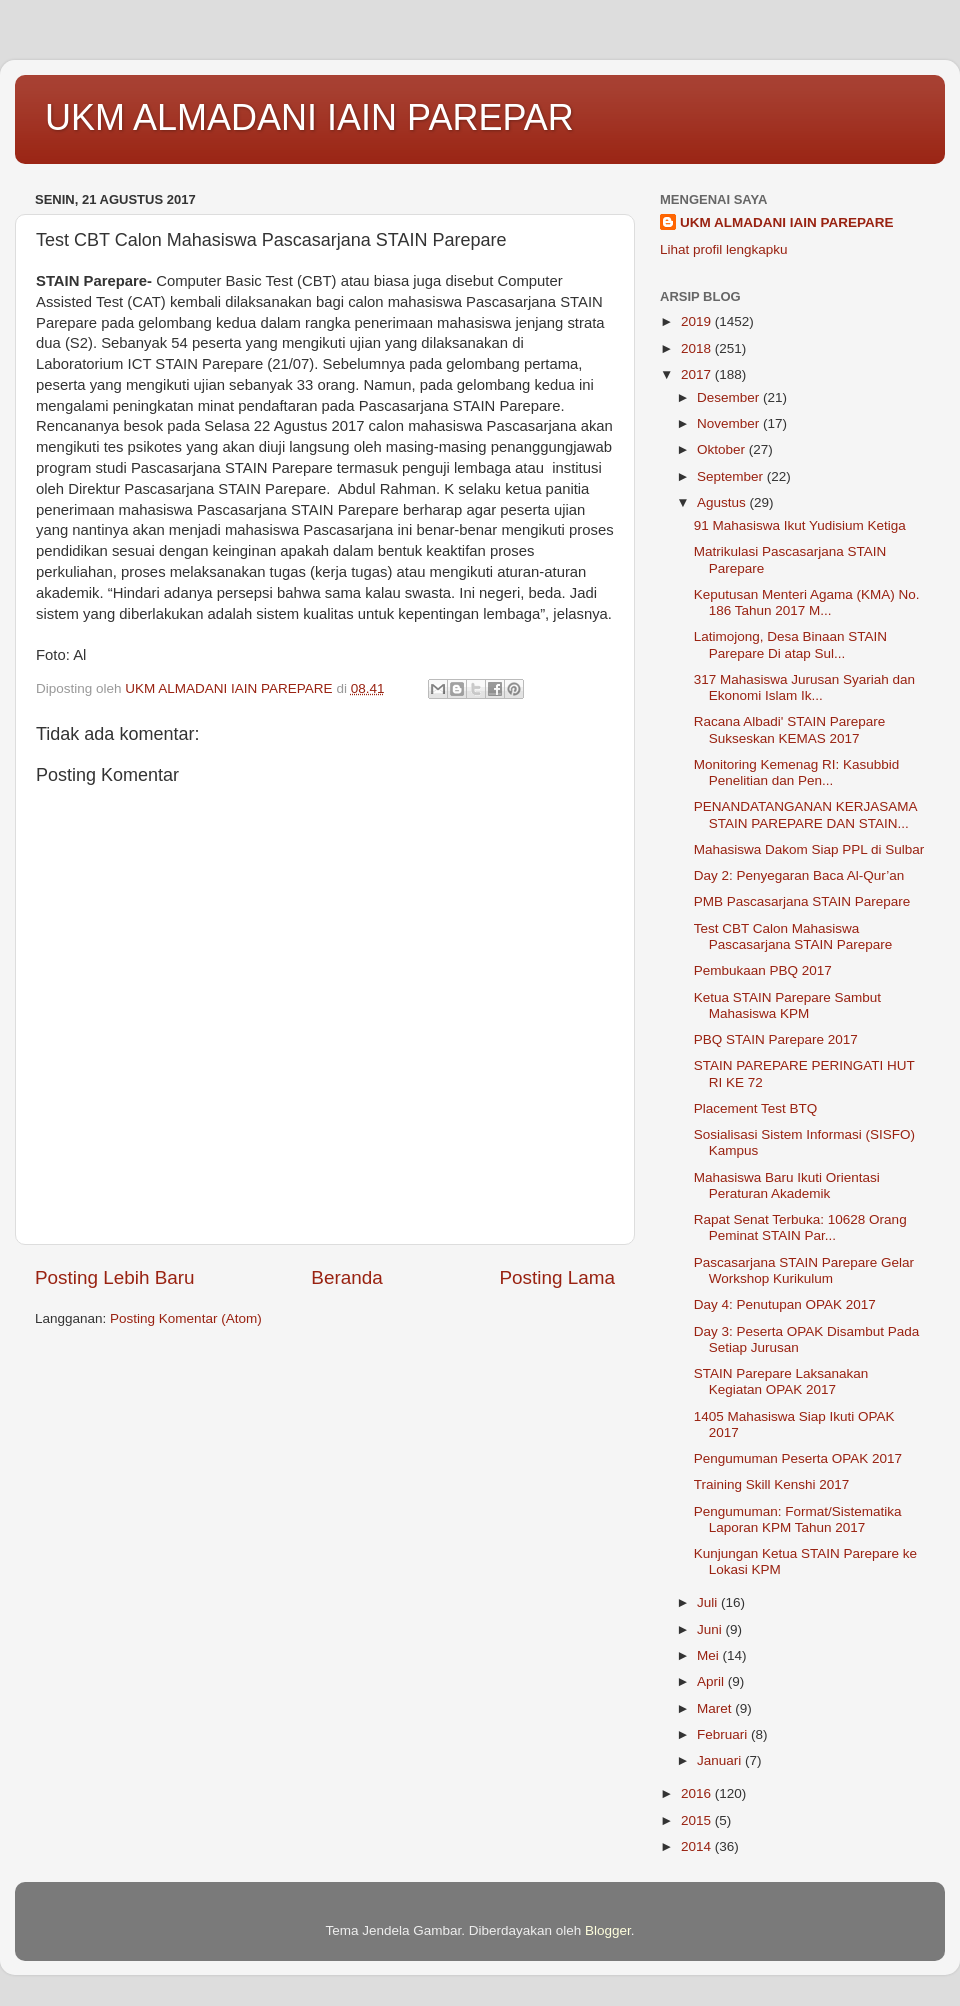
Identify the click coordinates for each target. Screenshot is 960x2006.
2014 (698, 1846)
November (730, 423)
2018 (698, 348)
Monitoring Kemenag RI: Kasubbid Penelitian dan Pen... (797, 772)
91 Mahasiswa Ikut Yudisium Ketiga (800, 525)
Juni (711, 1629)
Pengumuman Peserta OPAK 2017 (798, 1458)
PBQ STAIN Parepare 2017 (776, 1039)
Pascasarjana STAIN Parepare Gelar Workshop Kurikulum (804, 1270)
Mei (710, 1655)
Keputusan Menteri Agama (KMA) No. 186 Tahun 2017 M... (807, 602)
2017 (698, 374)
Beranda (346, 1277)
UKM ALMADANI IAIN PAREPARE (787, 222)
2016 (698, 1793)
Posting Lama (557, 1277)
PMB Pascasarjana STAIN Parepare (802, 901)
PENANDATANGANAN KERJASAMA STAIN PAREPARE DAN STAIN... (805, 814)
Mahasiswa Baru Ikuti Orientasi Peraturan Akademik (787, 1185)
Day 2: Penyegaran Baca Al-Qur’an (799, 875)
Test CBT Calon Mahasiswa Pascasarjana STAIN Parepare (793, 936)
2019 (698, 321)
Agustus (723, 502)
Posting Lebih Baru (115, 1277)
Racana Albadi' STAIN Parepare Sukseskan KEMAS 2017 (789, 729)
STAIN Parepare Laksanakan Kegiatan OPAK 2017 (781, 1381)
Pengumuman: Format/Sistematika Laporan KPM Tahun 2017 (798, 1519)
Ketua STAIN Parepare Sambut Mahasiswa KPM (787, 1005)
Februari (724, 1734)
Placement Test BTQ (756, 1108)
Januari (721, 1760)
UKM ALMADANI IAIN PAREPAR (309, 117)
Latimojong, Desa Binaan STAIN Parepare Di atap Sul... (790, 644)
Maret (716, 1708)
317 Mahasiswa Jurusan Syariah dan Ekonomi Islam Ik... (804, 687)
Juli (709, 1602)
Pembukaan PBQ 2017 (763, 970)
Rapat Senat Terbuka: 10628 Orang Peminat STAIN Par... (800, 1227)
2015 (698, 1820)
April (712, 1681)
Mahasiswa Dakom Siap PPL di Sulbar (809, 849)
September (732, 476)
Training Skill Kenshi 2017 (772, 1484)
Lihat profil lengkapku (724, 249)
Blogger (608, 1930)
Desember (730, 397)
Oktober (723, 449)
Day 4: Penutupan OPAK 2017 (785, 1304)
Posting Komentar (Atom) (186, 1318)
